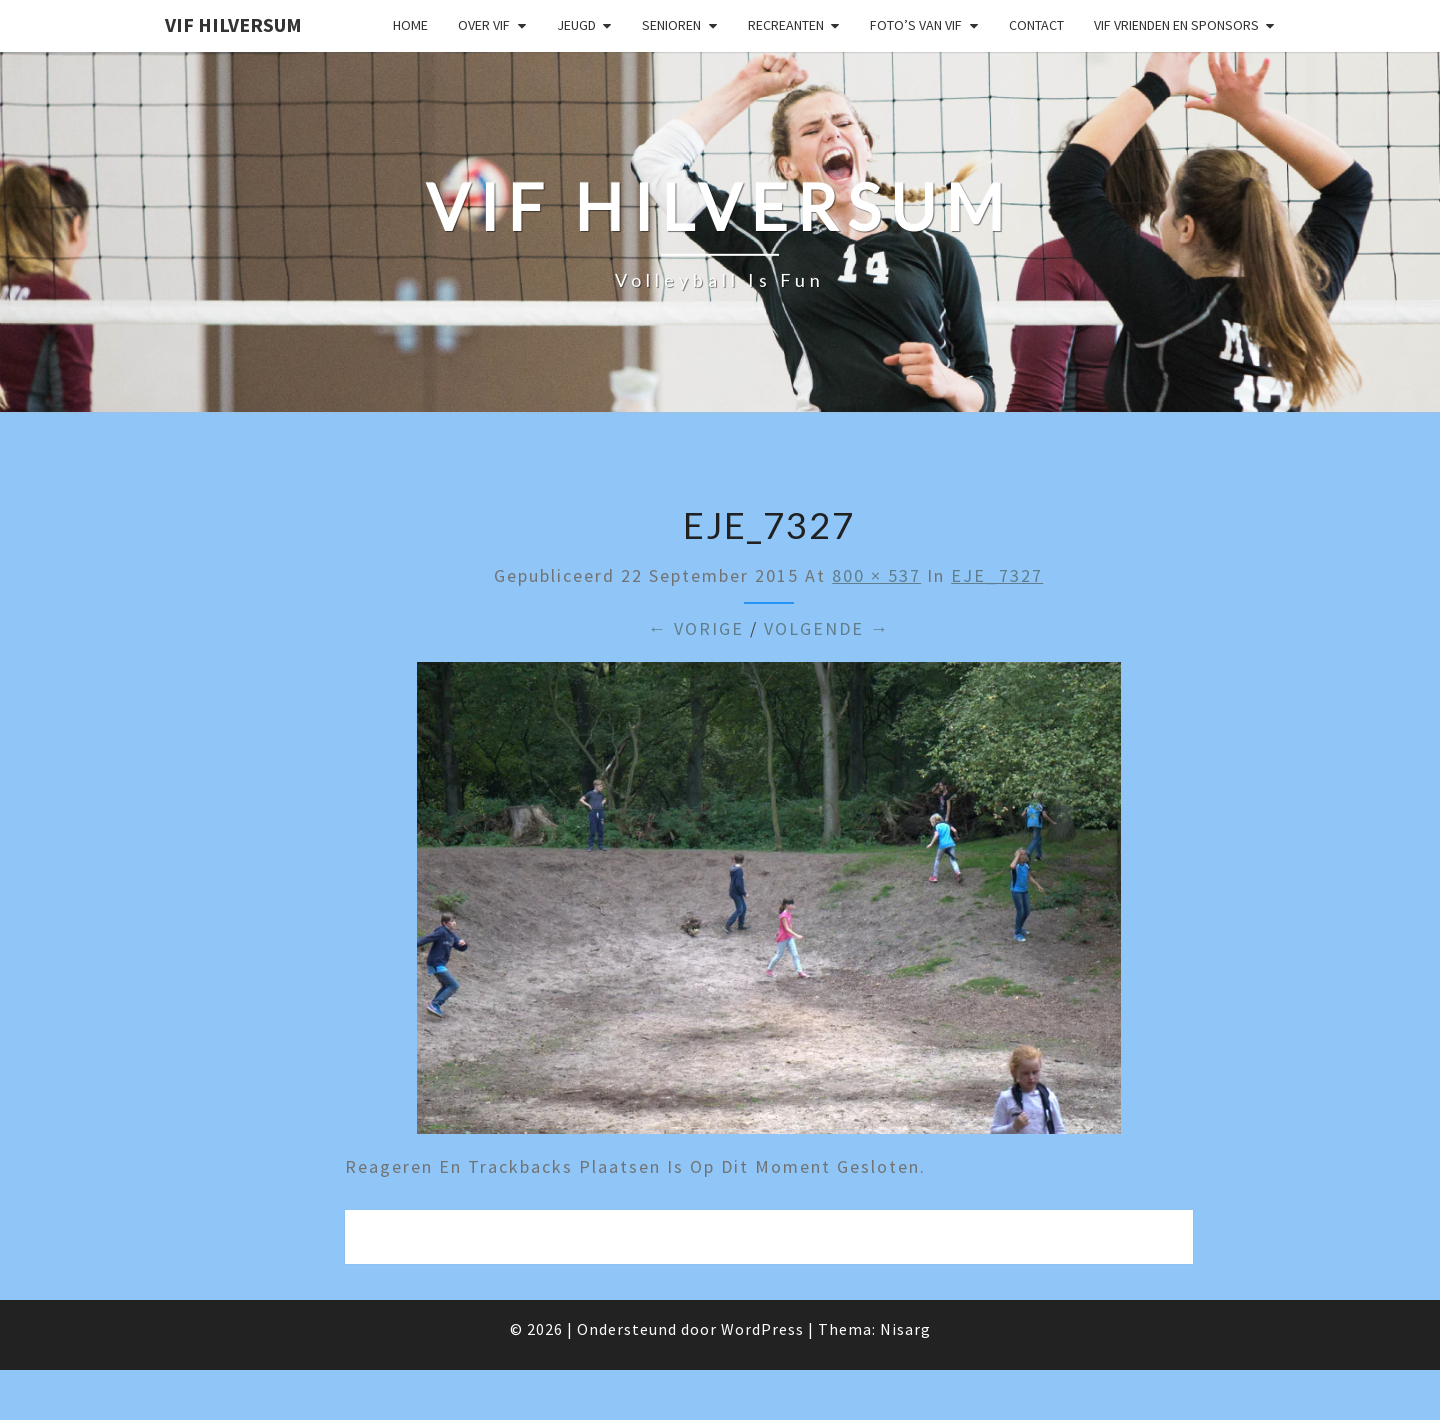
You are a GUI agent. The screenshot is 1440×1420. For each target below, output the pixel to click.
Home (410, 25)
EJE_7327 (997, 575)
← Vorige (696, 628)
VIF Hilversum (233, 24)
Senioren (671, 25)
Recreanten (786, 25)
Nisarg (905, 1329)
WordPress (762, 1329)
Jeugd (576, 25)
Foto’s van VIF (916, 25)
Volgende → (827, 628)
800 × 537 (876, 575)
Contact (1036, 25)
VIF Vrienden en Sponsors (1176, 25)
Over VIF (484, 25)
